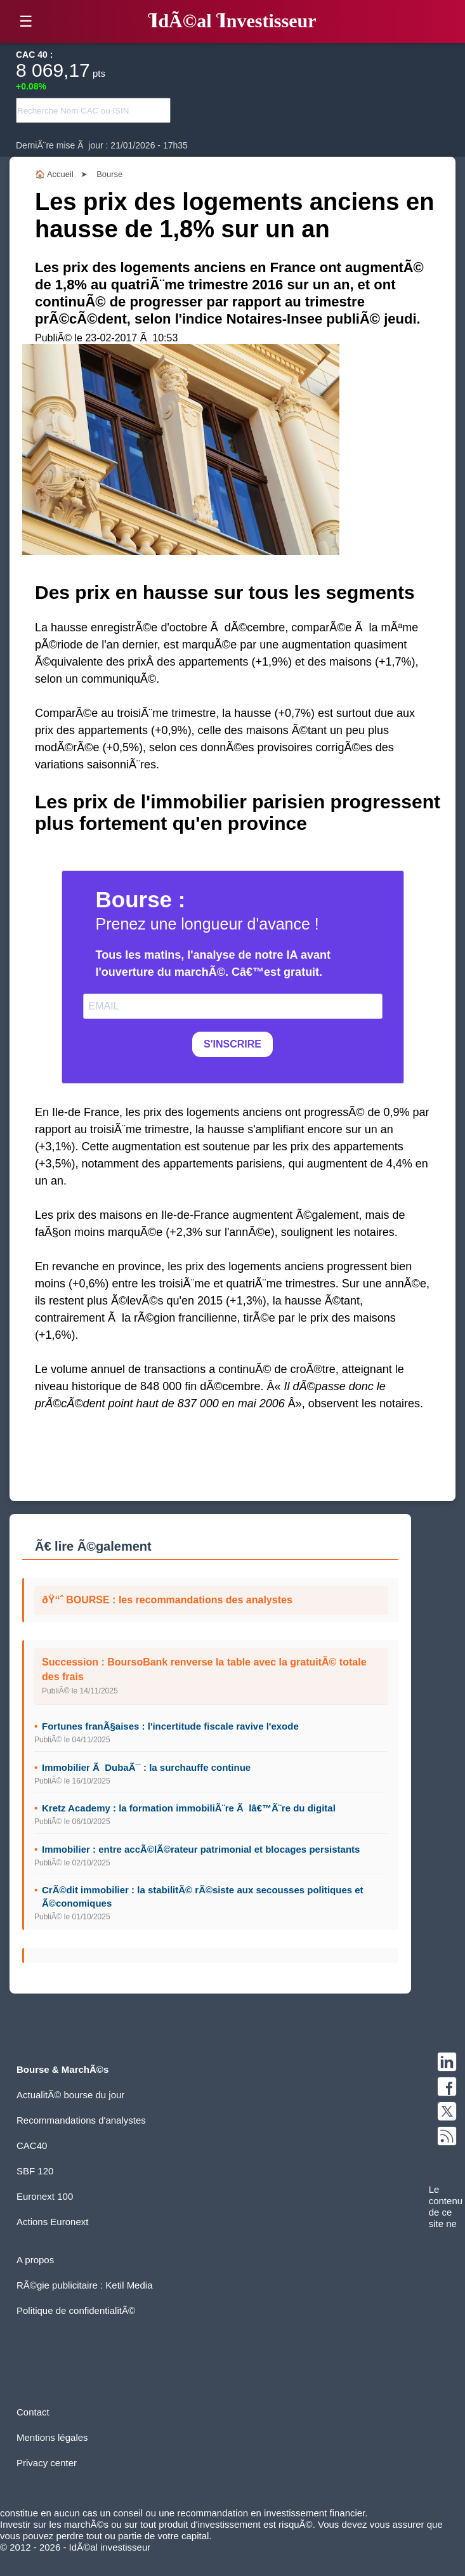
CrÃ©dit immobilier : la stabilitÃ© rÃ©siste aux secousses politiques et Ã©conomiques (202, 1896)
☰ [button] (26, 21)
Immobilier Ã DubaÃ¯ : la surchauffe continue (146, 1767)
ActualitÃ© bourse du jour (70, 2094)
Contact (32, 2412)
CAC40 (31, 2145)
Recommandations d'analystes (81, 2120)
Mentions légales (52, 2437)
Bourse (109, 174)
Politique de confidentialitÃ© (75, 2310)
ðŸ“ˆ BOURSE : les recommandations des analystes (167, 1599)
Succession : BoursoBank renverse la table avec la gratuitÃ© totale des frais (204, 1669)
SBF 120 (34, 2170)
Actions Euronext (52, 2221)
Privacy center (46, 2462)
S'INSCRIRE (232, 1044)
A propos (35, 2259)
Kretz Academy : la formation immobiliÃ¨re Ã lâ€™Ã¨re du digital (189, 1808)
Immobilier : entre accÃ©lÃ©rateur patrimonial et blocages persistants (201, 1849)
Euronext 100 (44, 2196)
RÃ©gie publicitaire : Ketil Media (84, 2285)
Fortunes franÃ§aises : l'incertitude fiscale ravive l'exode (170, 1726)
